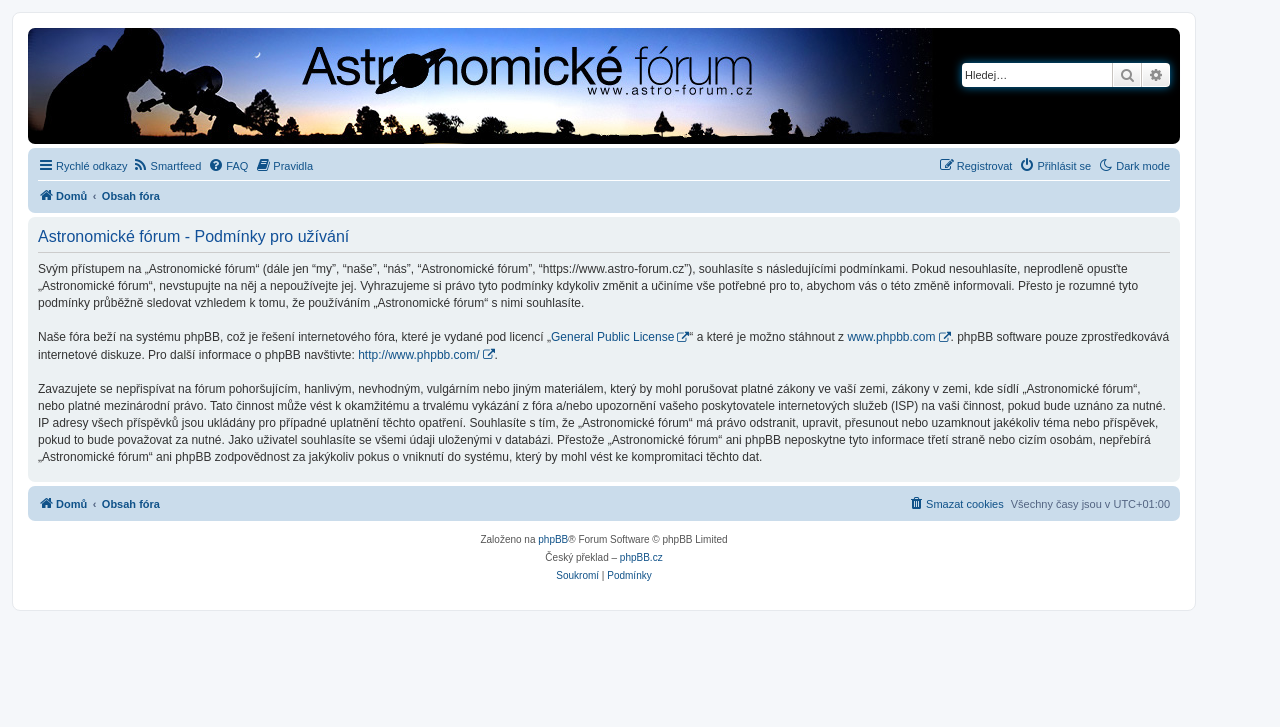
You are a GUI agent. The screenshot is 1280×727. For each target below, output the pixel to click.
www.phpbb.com (891, 337)
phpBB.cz (641, 557)
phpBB (553, 539)
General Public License (612, 337)
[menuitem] (167, 166)
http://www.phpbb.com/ (418, 355)
